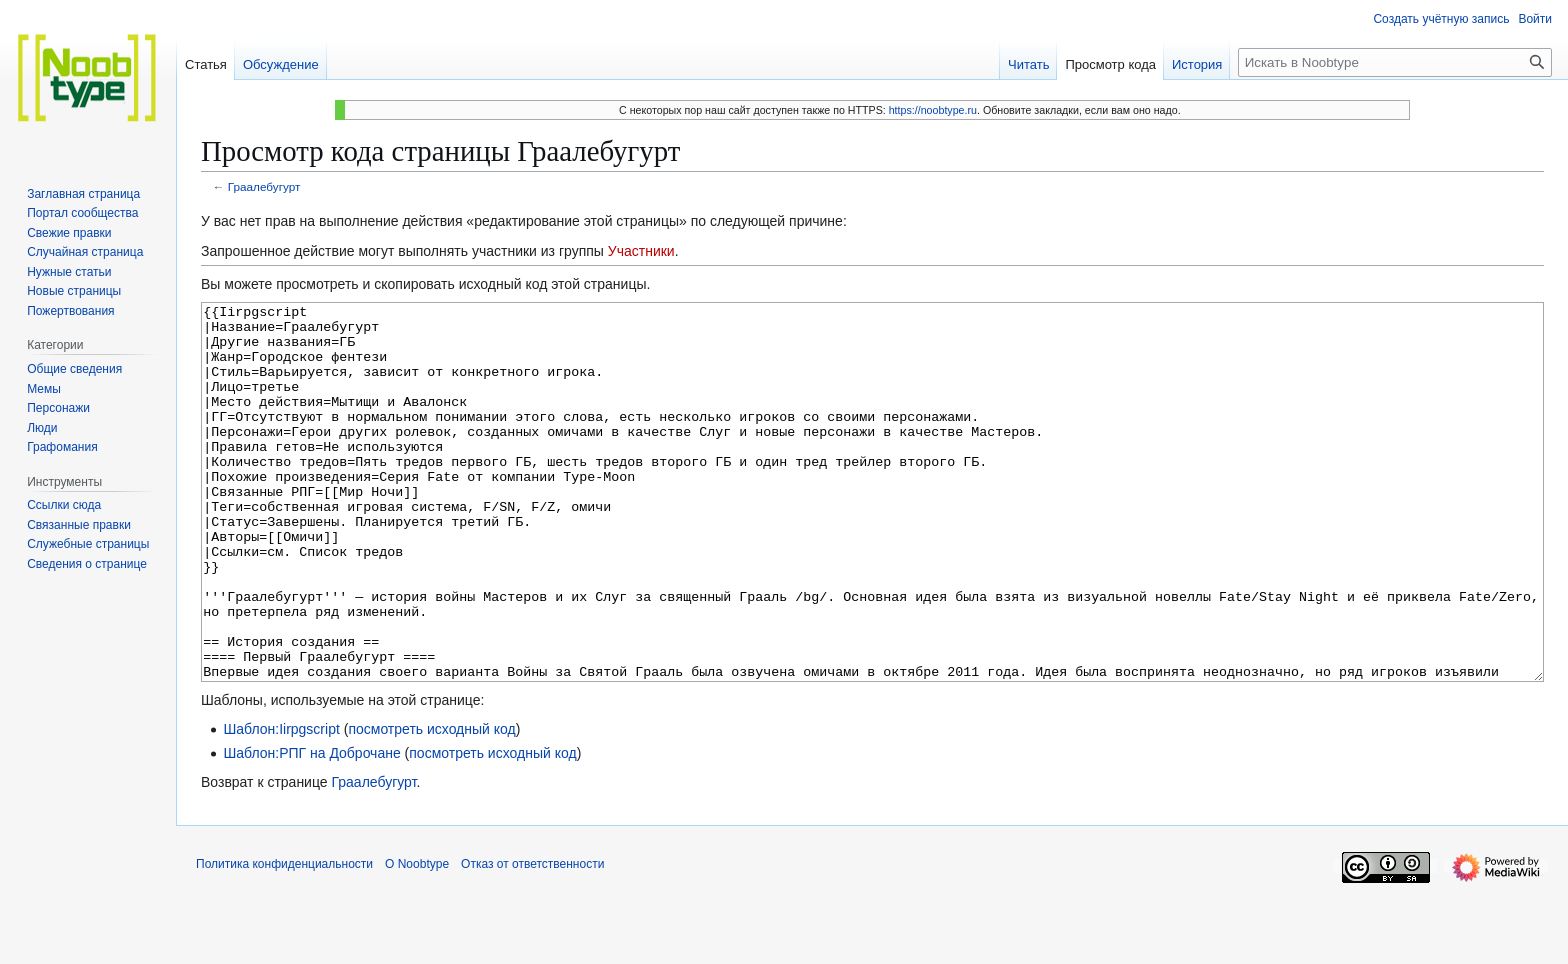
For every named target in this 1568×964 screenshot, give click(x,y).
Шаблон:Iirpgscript (281, 804)
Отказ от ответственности (532, 939)
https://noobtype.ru (933, 110)
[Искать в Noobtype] (1395, 62)
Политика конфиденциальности (284, 939)
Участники (641, 251)
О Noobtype (417, 939)
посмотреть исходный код (431, 804)
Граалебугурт (264, 186)
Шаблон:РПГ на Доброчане (311, 828)
